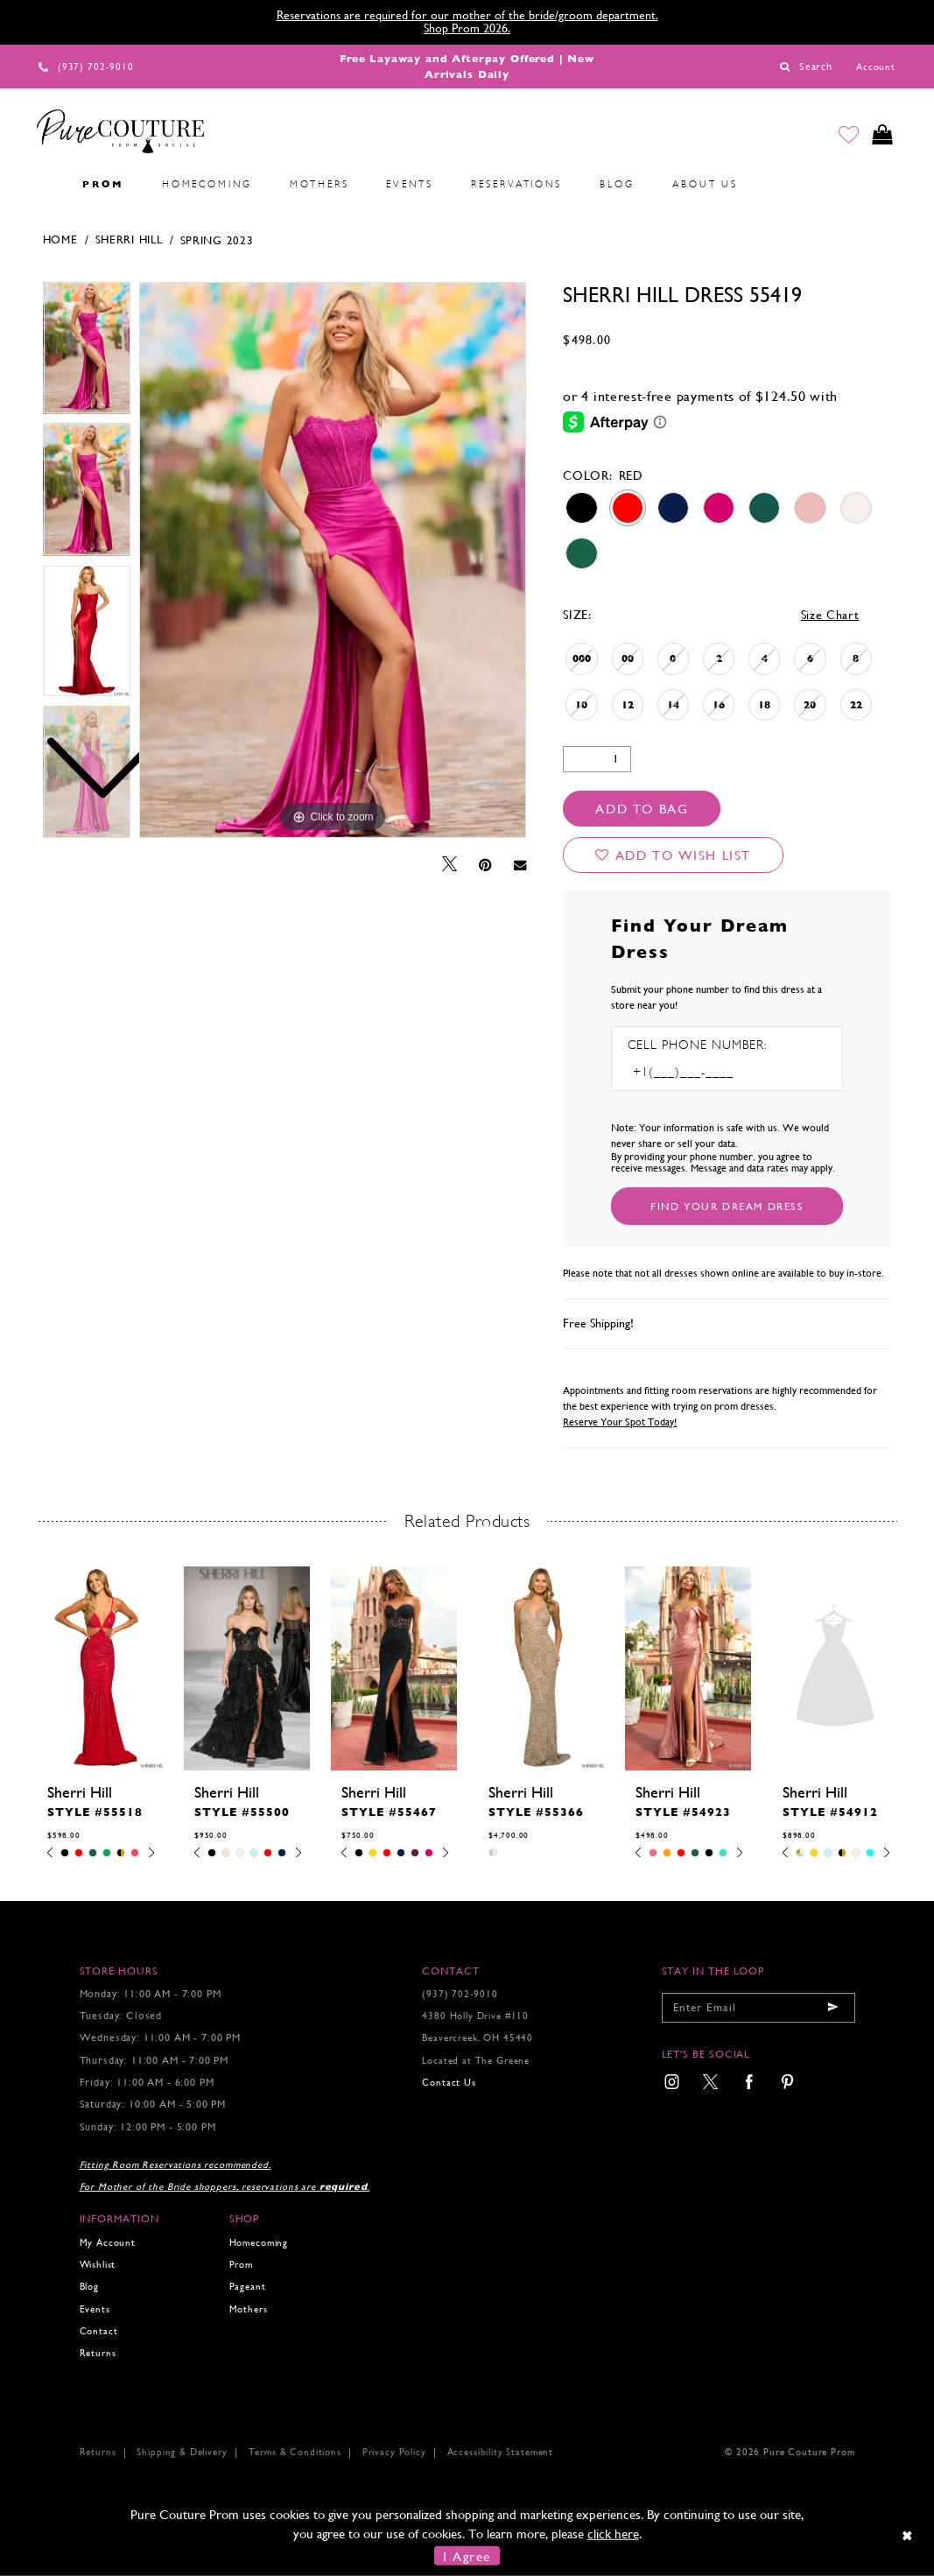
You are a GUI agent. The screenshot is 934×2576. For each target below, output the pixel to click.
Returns (98, 2353)
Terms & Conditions (295, 2452)
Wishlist (98, 2264)
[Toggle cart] (881, 135)
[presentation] (100, 1668)
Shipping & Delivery (182, 2452)
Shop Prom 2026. (467, 28)
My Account (108, 2243)
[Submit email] (833, 2008)
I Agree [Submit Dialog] (467, 2555)
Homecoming (258, 2243)
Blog (89, 2286)
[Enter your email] (758, 2008)
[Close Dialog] (908, 2536)
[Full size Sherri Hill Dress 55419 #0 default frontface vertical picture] (332, 560)
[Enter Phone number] (703, 1072)
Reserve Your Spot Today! (620, 1422)
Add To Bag (641, 808)
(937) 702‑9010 (460, 1994)
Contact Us (448, 2082)
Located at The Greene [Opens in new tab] (476, 2060)
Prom (241, 2264)
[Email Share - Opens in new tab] (520, 865)
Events (95, 2309)
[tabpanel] (332, 560)
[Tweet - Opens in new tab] (449, 864)
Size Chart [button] (830, 615)
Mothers (248, 2309)
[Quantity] (597, 759)
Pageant (247, 2286)
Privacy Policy (394, 2452)
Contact (99, 2331)
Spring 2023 (217, 240)
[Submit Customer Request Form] (727, 1206)
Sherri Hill (129, 239)
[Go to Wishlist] (847, 135)
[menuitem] (44, 184)
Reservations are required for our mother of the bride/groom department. (467, 15)
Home (60, 239)
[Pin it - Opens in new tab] (485, 865)
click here (613, 2533)
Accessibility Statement (500, 2452)
